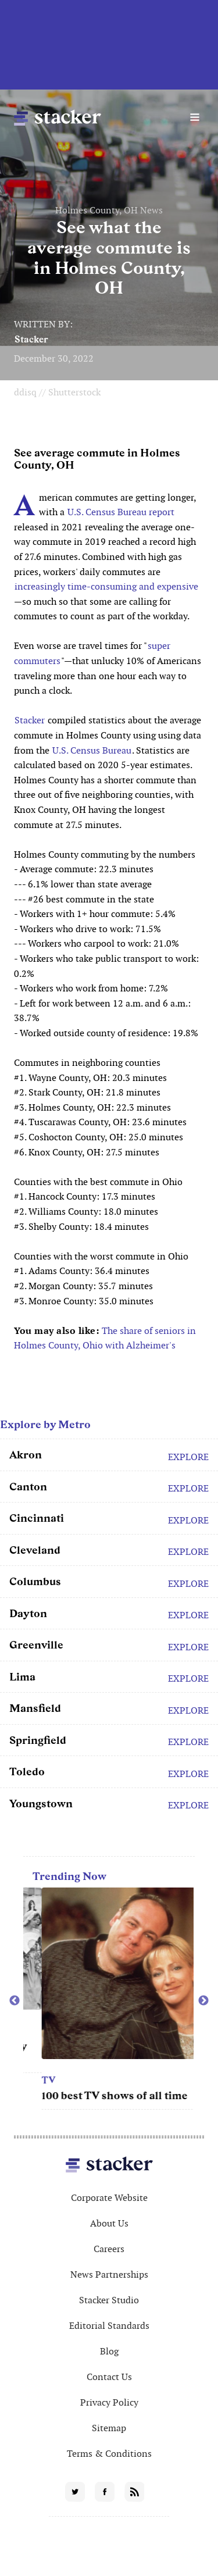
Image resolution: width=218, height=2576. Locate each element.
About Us (109, 2223)
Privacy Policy (109, 2402)
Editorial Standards (109, 2326)
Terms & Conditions (109, 2453)
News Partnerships (109, 2274)
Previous (14, 2001)
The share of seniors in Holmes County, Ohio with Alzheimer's (105, 1338)
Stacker (31, 339)
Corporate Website (109, 2198)
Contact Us (109, 2377)
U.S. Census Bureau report (120, 512)
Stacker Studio (109, 2300)
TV (103, 2080)
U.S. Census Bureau (91, 750)
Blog (109, 2351)
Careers (109, 2249)
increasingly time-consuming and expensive (106, 586)
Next (203, 2001)
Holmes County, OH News (109, 210)
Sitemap (109, 2428)
